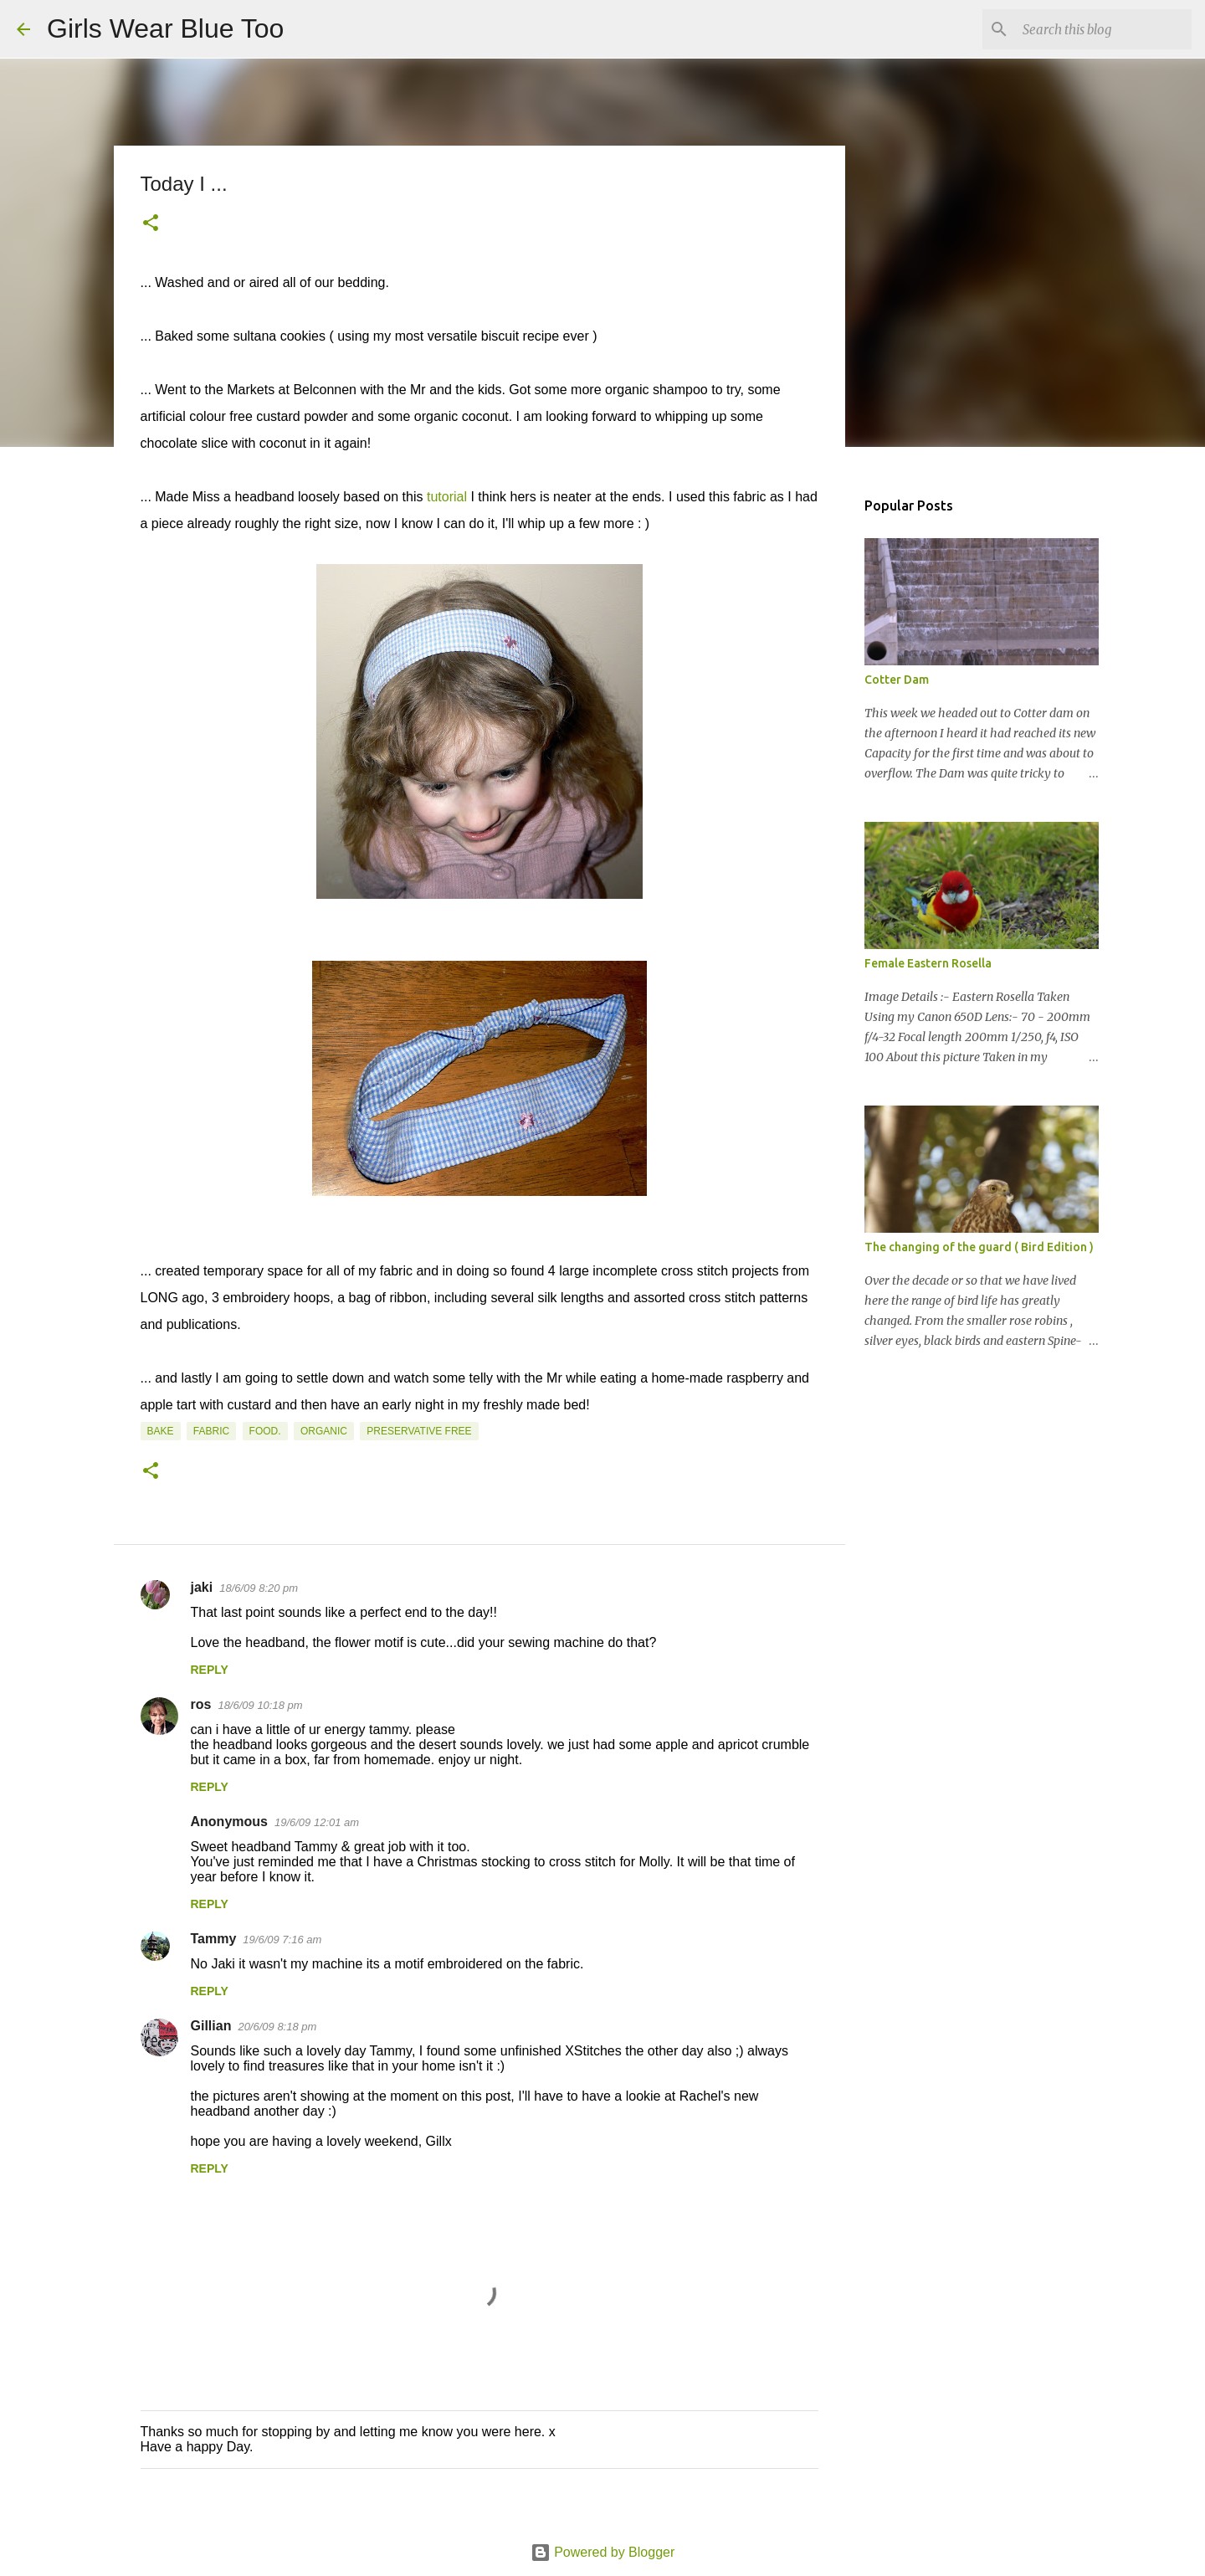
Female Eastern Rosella (928, 963)
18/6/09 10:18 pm (260, 1705)
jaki (202, 1587)
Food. (265, 1431)
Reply (209, 1669)
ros (201, 1704)
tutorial (447, 497)
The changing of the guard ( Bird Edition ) (979, 1247)
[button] (151, 224)
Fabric (211, 1431)
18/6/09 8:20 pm (258, 1588)
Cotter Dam (896, 679)
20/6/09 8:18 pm (277, 2026)
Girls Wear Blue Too (165, 28)
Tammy (214, 1939)
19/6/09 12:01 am (316, 1822)
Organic (323, 1431)
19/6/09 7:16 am (282, 1939)
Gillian (211, 2026)
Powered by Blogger (603, 2552)
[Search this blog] (1104, 29)
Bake (160, 1431)
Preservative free (419, 1431)
